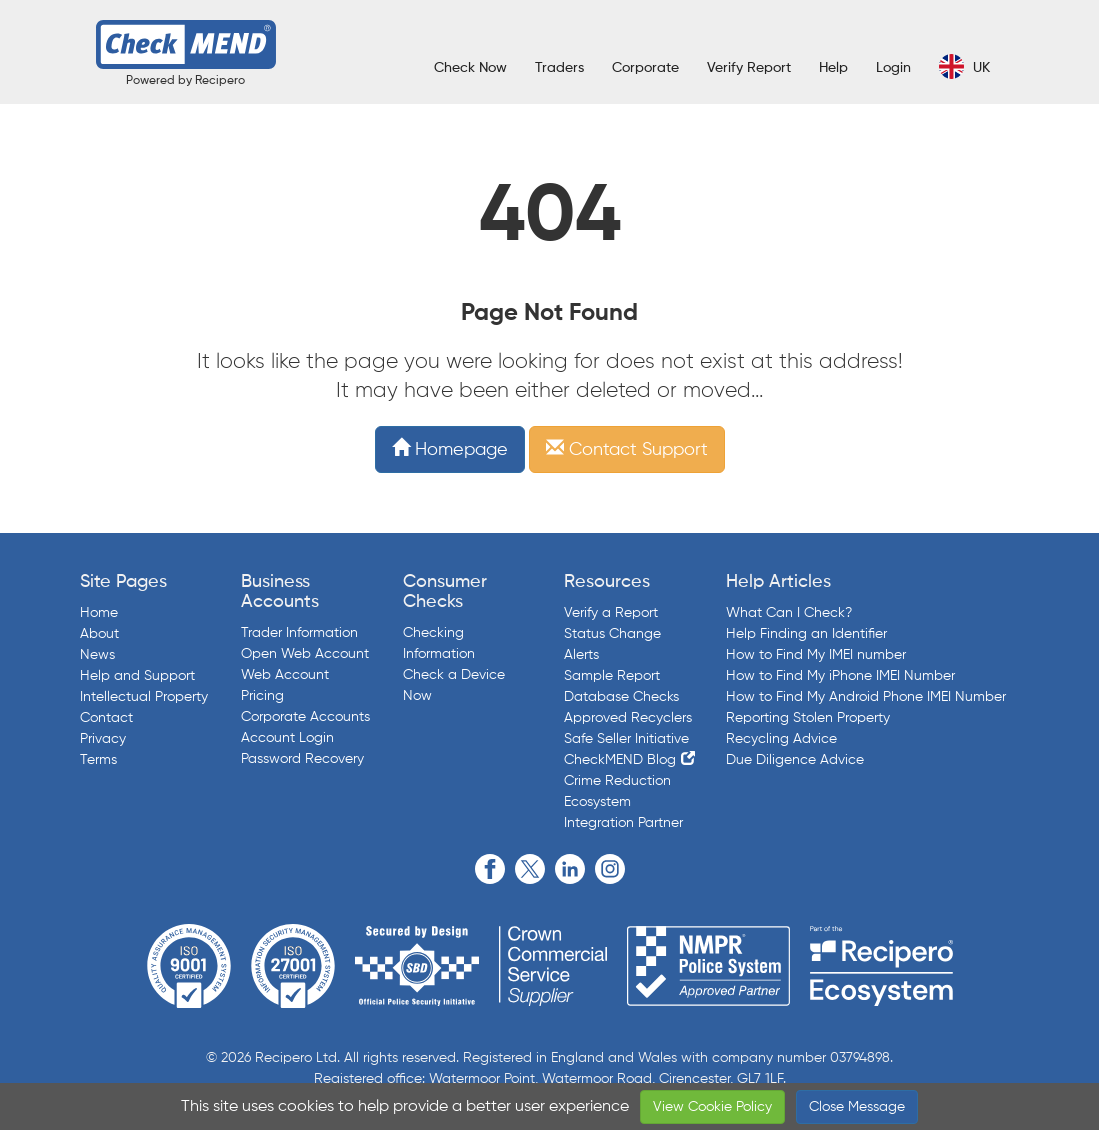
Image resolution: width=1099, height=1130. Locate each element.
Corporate (645, 68)
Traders (559, 68)
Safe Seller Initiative (626, 739)
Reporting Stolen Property (808, 718)
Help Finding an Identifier (806, 634)
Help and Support (137, 676)
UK (964, 66)
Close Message (857, 1107)
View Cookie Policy (712, 1107)
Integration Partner (623, 823)
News (97, 655)
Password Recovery (302, 759)
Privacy (103, 739)
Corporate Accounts (305, 717)
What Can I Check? (789, 613)
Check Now (470, 68)
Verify (749, 68)
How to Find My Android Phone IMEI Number (866, 697)
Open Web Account (305, 654)
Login (893, 68)
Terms (98, 760)
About (99, 634)
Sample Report (612, 676)
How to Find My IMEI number (816, 655)
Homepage (450, 450)
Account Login (287, 738)
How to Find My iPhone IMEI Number (840, 676)
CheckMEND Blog (620, 760)
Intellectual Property (144, 697)
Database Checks (621, 697)
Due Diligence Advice (795, 760)
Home (99, 613)
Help (833, 68)
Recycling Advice (781, 739)
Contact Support (627, 450)
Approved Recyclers (628, 718)
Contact (106, 718)
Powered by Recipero (185, 81)
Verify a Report (611, 613)
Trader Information (299, 633)
